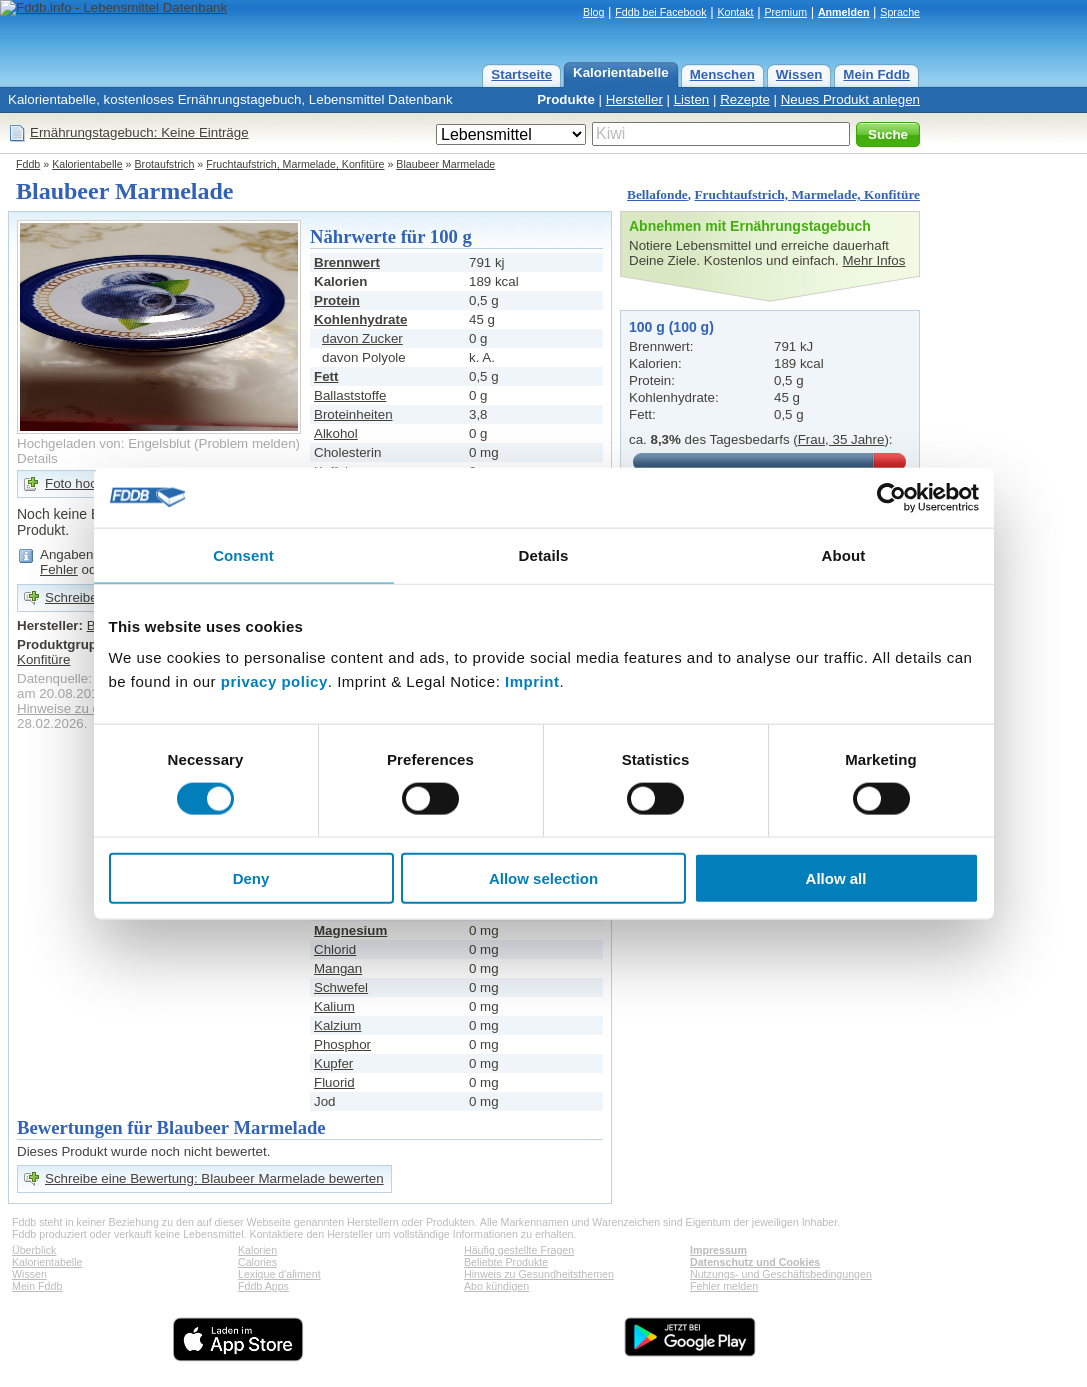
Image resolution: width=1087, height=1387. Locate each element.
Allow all (836, 878)
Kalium (334, 1006)
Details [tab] (544, 554)
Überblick (34, 1250)
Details (37, 458)
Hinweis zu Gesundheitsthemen (539, 1274)
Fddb (28, 164)
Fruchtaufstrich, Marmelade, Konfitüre (295, 164)
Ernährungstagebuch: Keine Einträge (139, 132)
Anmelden (844, 12)
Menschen (722, 74)
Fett (326, 376)
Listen (692, 99)
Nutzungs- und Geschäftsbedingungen (781, 1274)
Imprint (532, 681)
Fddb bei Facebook (660, 12)
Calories (257, 1262)
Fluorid (334, 1082)
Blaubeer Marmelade (445, 164)
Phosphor (342, 1044)
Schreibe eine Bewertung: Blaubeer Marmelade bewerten (214, 1178)
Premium (785, 12)
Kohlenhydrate (360, 319)
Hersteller (634, 99)
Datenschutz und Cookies (755, 1262)
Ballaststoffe (350, 395)
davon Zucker (362, 338)
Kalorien (257, 1250)
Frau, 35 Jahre (841, 439)
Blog (593, 12)
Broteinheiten (353, 414)
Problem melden (247, 443)
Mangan (338, 968)
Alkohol (336, 433)
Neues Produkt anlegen (850, 99)
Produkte (566, 99)
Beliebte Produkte (506, 1262)
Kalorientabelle (621, 72)
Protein (337, 300)
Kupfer (333, 1063)
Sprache (900, 12)
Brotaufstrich (165, 164)
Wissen (799, 74)
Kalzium (337, 1025)
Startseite (521, 74)
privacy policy (274, 681)
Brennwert (347, 262)
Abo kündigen (496, 1286)
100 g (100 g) (671, 327)
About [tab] (844, 554)
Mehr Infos (873, 260)
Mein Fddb (876, 74)
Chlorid (335, 949)
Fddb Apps (263, 1286)
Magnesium (350, 930)
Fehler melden (724, 1286)
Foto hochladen (91, 483)
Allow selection (543, 878)
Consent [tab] (243, 554)
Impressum (718, 1250)
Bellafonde (657, 194)
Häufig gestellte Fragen (519, 1250)
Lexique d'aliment (279, 1274)
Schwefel (341, 987)
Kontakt (735, 12)
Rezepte (745, 99)
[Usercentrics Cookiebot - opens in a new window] (891, 497)
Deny (251, 878)
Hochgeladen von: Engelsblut (103, 443)
